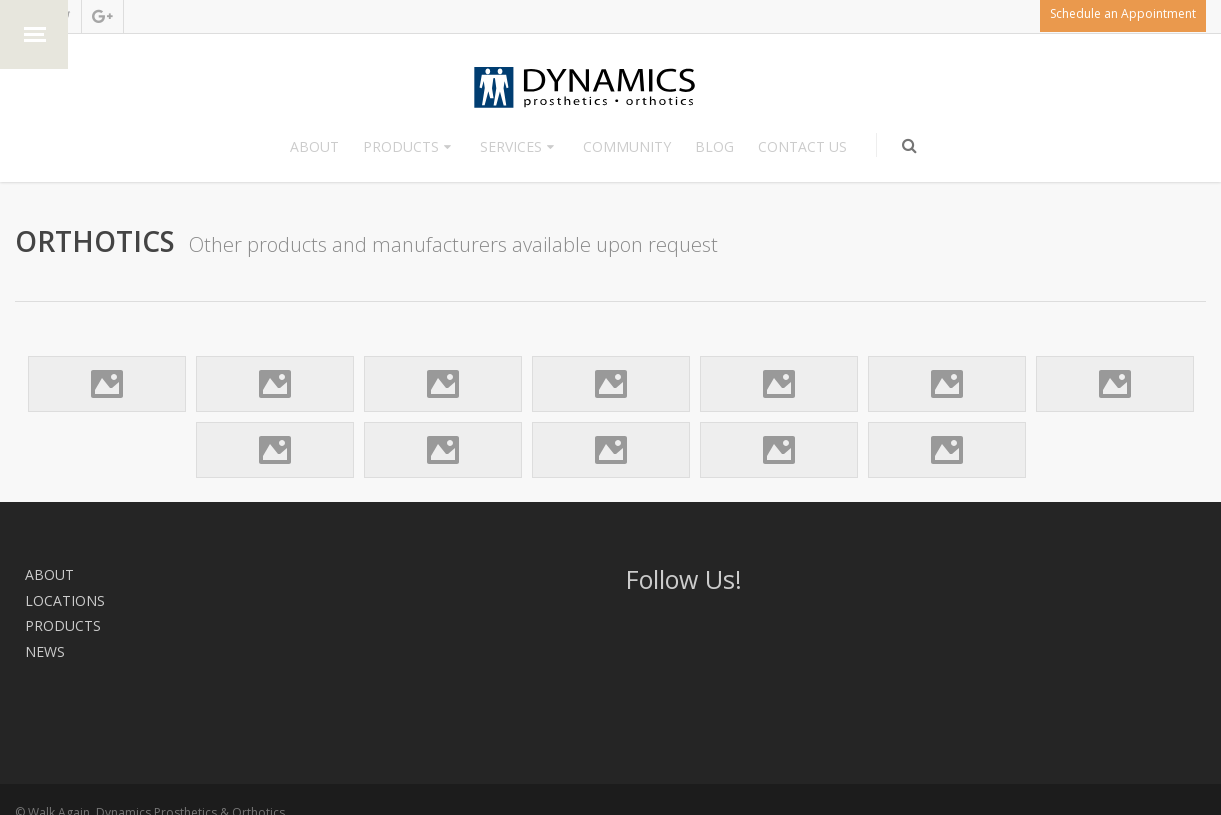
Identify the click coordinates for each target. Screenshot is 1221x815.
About (314, 146)
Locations (134, 574)
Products (401, 146)
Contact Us (802, 146)
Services (511, 146)
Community (627, 146)
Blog (714, 146)
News (310, 574)
